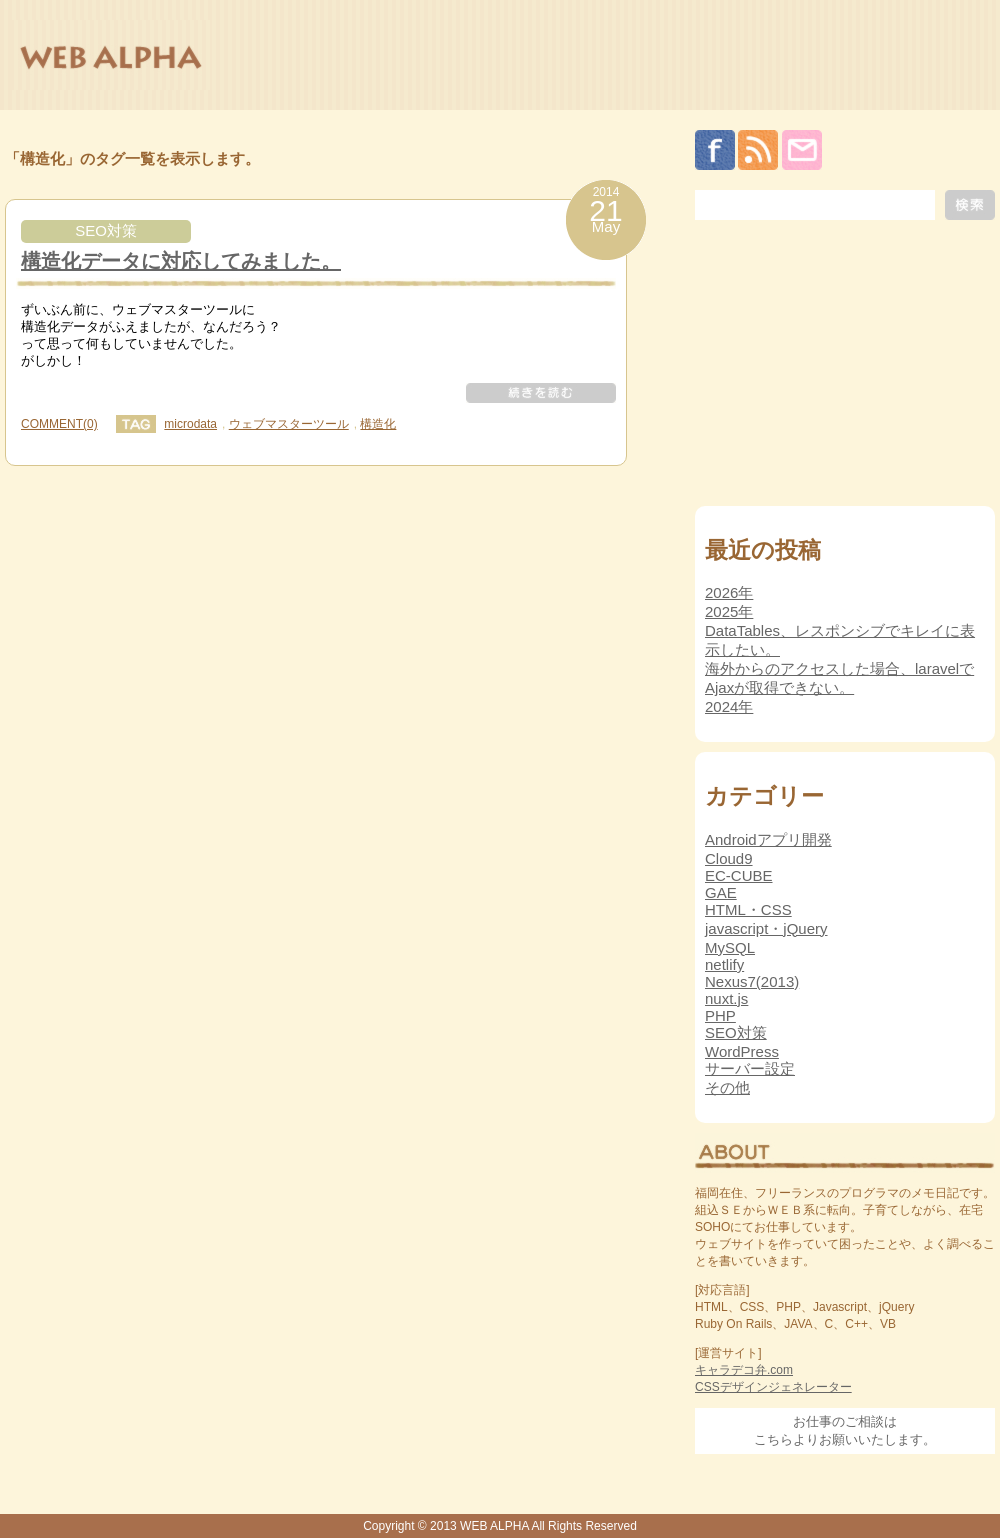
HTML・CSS (748, 909)
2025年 (729, 611)
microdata (190, 424)
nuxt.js (726, 998)
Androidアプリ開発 (768, 839)
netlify (724, 964)
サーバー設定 (750, 1068)
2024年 (729, 706)
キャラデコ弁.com (744, 1370)
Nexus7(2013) (752, 981)
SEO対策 (106, 230)
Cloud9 (729, 858)
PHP (720, 1015)
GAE (721, 892)
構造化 (378, 424)
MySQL (730, 947)
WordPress (742, 1051)
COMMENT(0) (59, 424)
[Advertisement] (845, 368)
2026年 (729, 592)
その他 (727, 1087)
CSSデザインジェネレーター (773, 1387)
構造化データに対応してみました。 (181, 261)
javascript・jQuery (766, 928)
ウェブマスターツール (289, 424)
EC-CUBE (739, 875)
